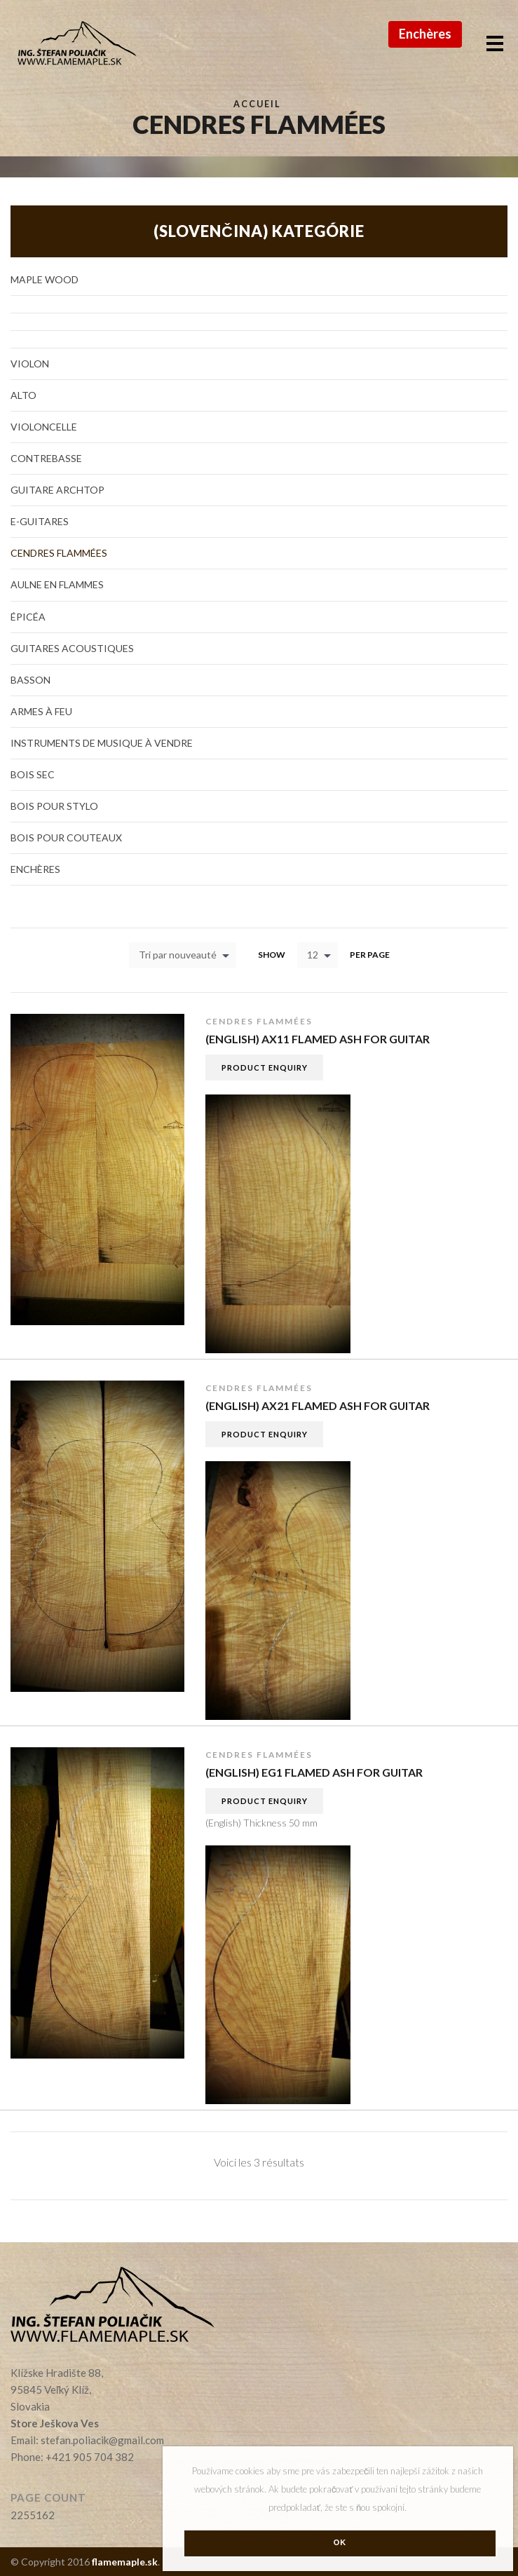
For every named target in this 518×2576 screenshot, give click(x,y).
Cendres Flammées (259, 1021)
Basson (30, 680)
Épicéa (28, 617)
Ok (340, 2542)
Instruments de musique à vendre (102, 743)
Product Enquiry (264, 1067)
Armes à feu (41, 711)
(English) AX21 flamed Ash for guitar (317, 1405)
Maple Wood (45, 279)
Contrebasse (46, 458)
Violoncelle (44, 427)
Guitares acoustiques (72, 648)
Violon (30, 364)
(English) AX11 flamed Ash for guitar (317, 1038)
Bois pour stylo (54, 806)
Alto (23, 395)
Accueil (257, 104)
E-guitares (40, 521)
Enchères (425, 33)
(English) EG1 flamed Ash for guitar (314, 1772)
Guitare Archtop (57, 490)
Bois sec (33, 774)
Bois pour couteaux (66, 837)
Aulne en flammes (57, 584)
